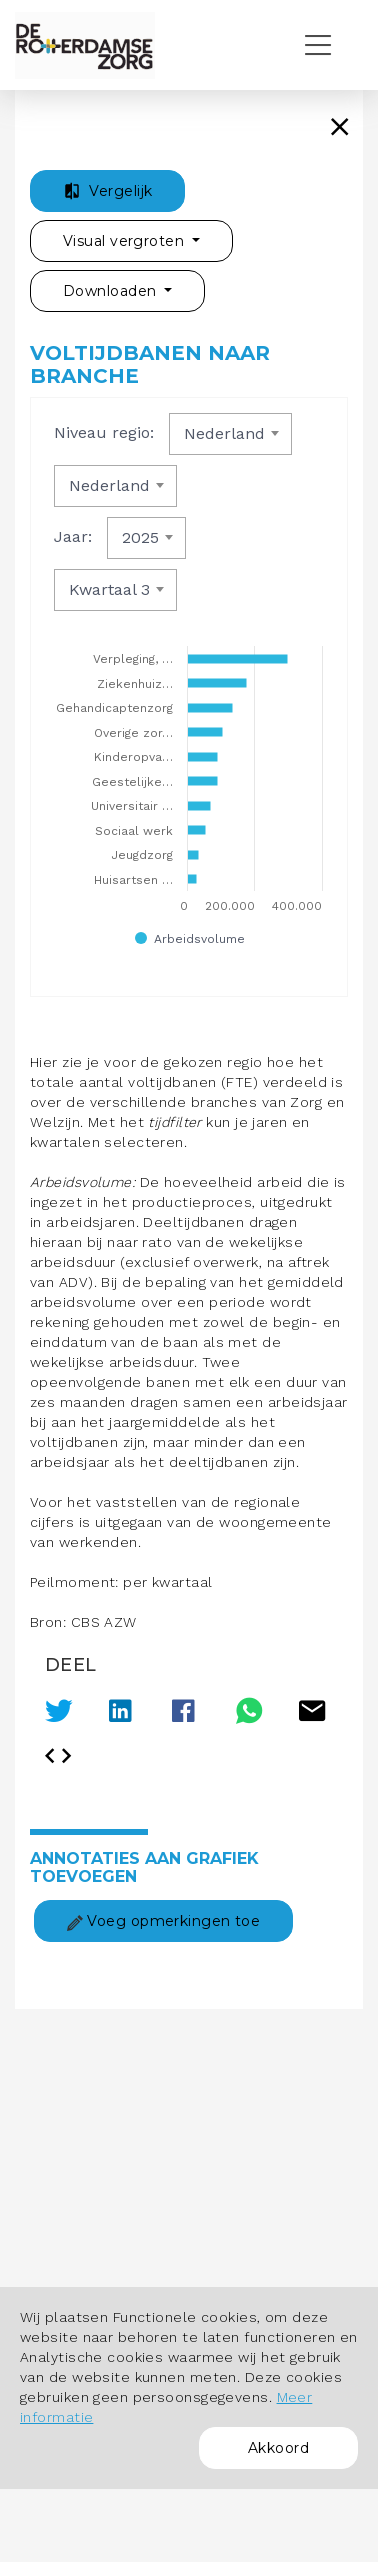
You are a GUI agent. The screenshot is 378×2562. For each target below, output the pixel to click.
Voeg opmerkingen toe (163, 1921)
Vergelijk (107, 191)
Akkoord (278, 2448)
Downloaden (112, 291)
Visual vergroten (125, 241)
